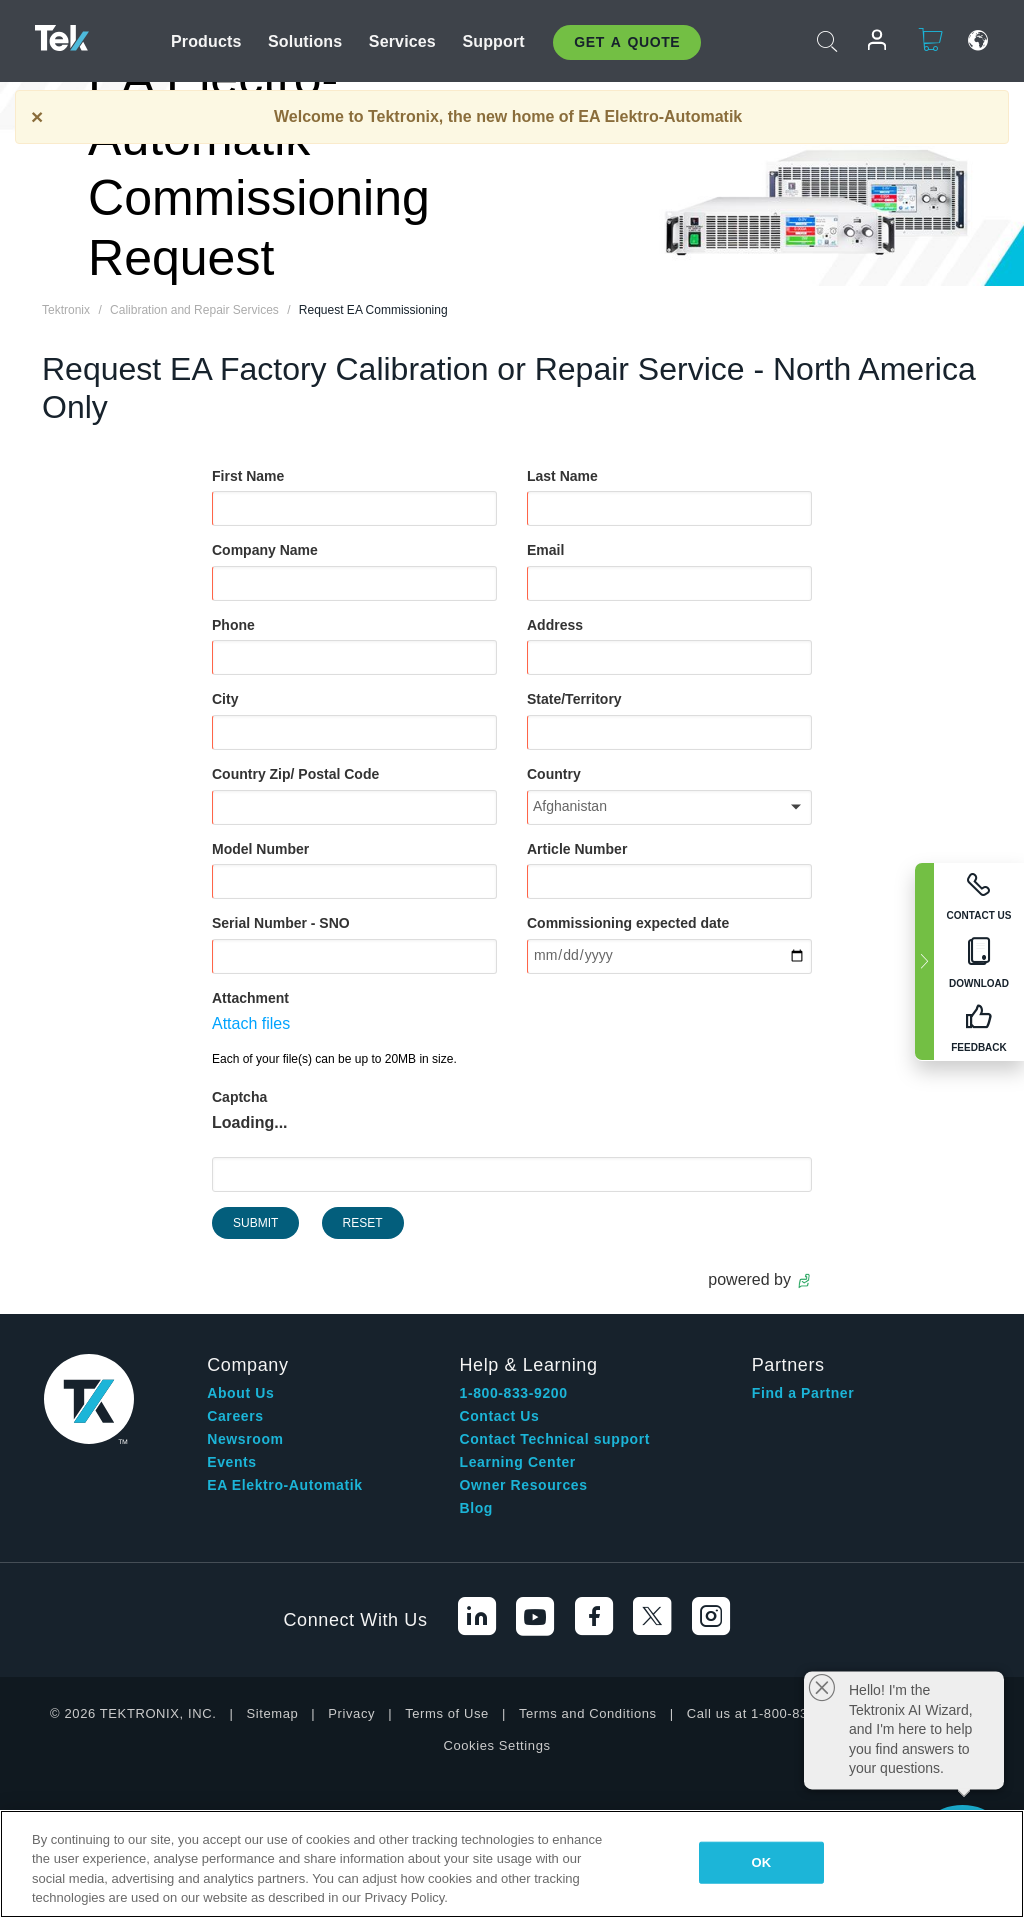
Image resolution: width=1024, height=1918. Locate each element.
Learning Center (518, 1462)
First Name (248, 476)
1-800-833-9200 (514, 1393)
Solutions (305, 41)
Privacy (351, 1713)
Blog (477, 1508)
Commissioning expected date (628, 923)
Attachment (250, 998)
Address (555, 625)
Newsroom (245, 1439)
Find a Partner (803, 1393)
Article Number (577, 849)
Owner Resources (524, 1485)
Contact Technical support (555, 1439)
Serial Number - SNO (281, 923)
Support (493, 41)
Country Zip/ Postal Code (295, 774)
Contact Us (500, 1416)
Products (206, 41)
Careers (235, 1416)
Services (402, 41)
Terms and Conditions (588, 1713)
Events (232, 1462)
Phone (233, 625)
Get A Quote (627, 42)
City (225, 699)
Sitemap (272, 1713)
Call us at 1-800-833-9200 (769, 1713)
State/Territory (574, 699)
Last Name (562, 476)
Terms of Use (447, 1713)
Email (545, 550)
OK (762, 1862)
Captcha (239, 1097)
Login (869, 40)
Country (554, 774)
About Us (240, 1393)
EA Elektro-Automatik (284, 1485)
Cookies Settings (496, 1745)
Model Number (260, 849)
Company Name (265, 550)
